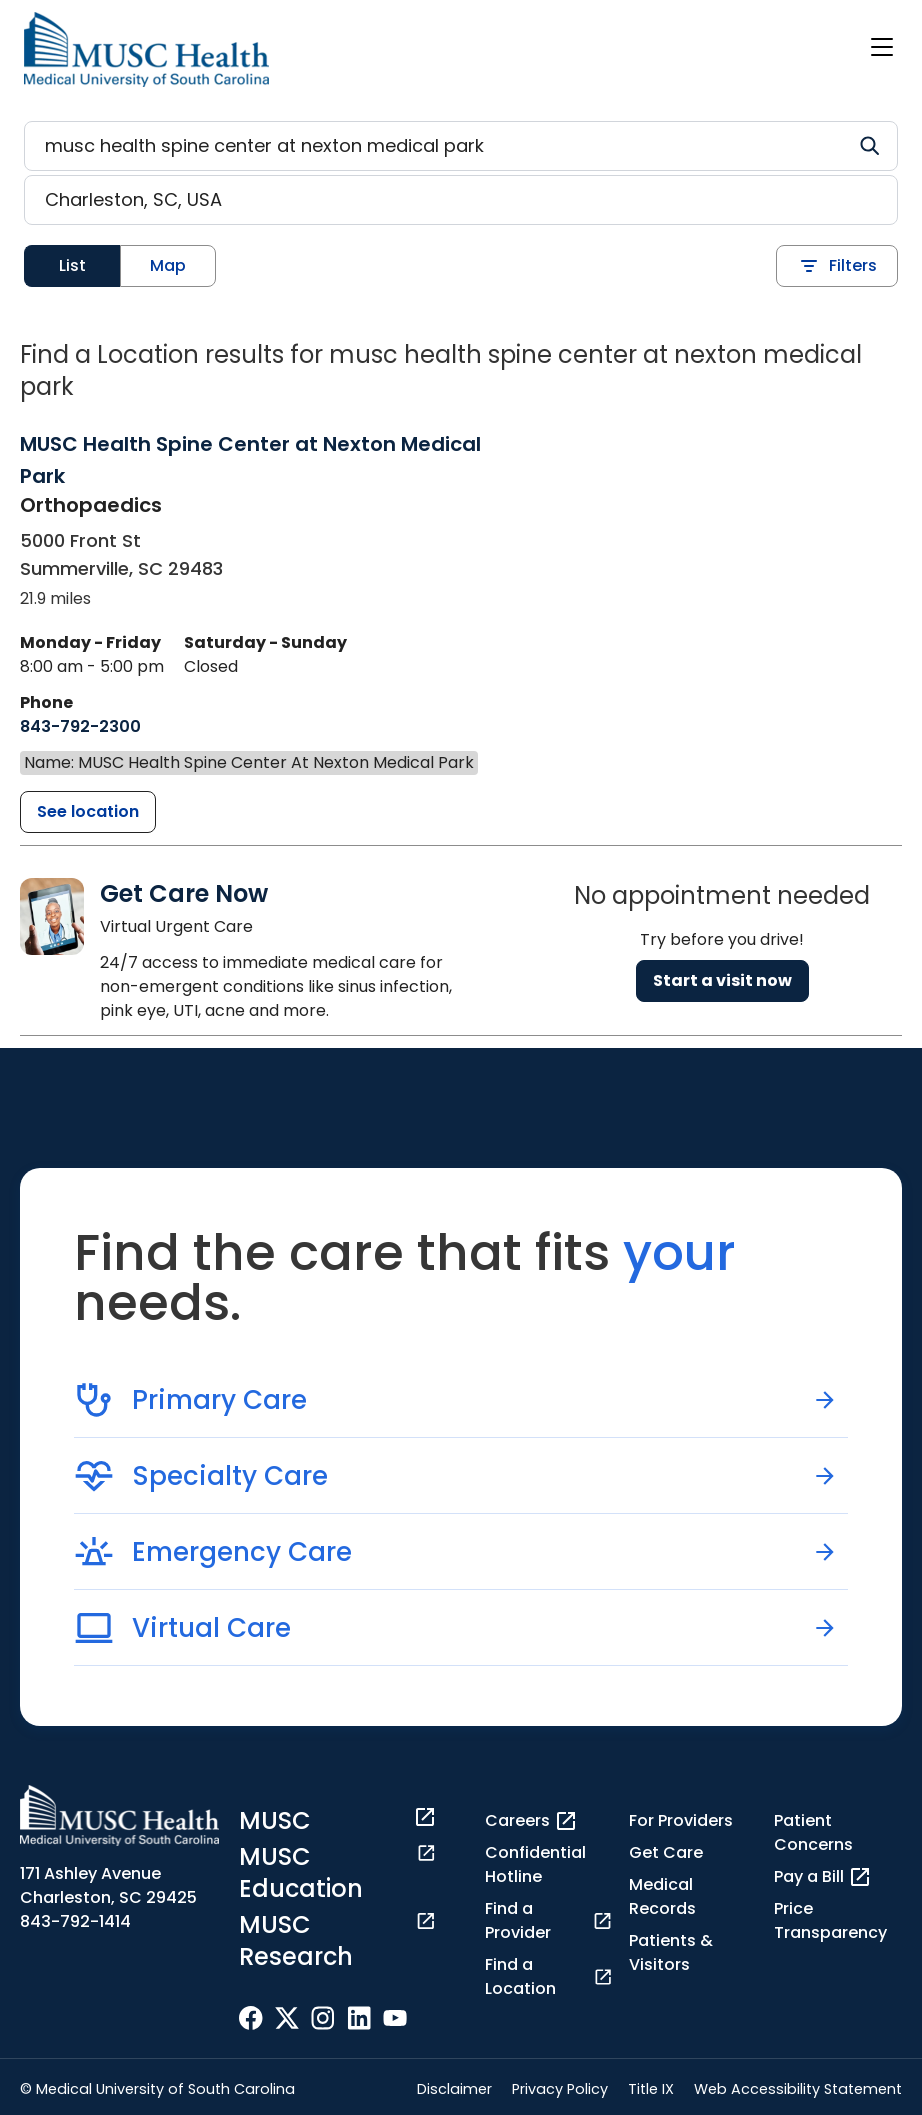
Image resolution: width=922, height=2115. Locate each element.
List (72, 265)
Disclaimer (454, 2089)
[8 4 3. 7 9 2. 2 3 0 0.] (80, 727)
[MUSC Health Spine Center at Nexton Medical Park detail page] (88, 812)
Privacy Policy (560, 2089)
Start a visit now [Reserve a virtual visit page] (722, 980)
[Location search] (461, 200)
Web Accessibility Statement (798, 2089)
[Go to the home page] (146, 49)
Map (168, 265)
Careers (531, 1821)
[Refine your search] (461, 146)
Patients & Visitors (671, 1952)
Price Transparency (830, 1920)
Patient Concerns (813, 1832)
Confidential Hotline (535, 1864)
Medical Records (662, 1896)
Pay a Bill (823, 1877)
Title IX (651, 2089)
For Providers (681, 1820)
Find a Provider (549, 1920)
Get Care (666, 1852)
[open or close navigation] (882, 47)
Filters (837, 266)
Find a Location (549, 1976)
